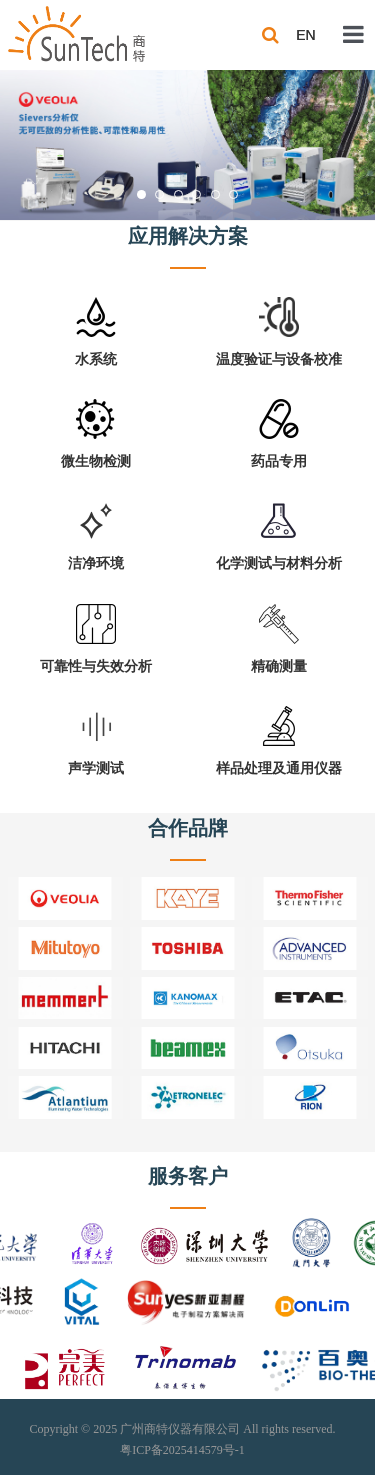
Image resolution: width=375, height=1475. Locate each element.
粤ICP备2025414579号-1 (182, 1450)
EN (305, 35)
